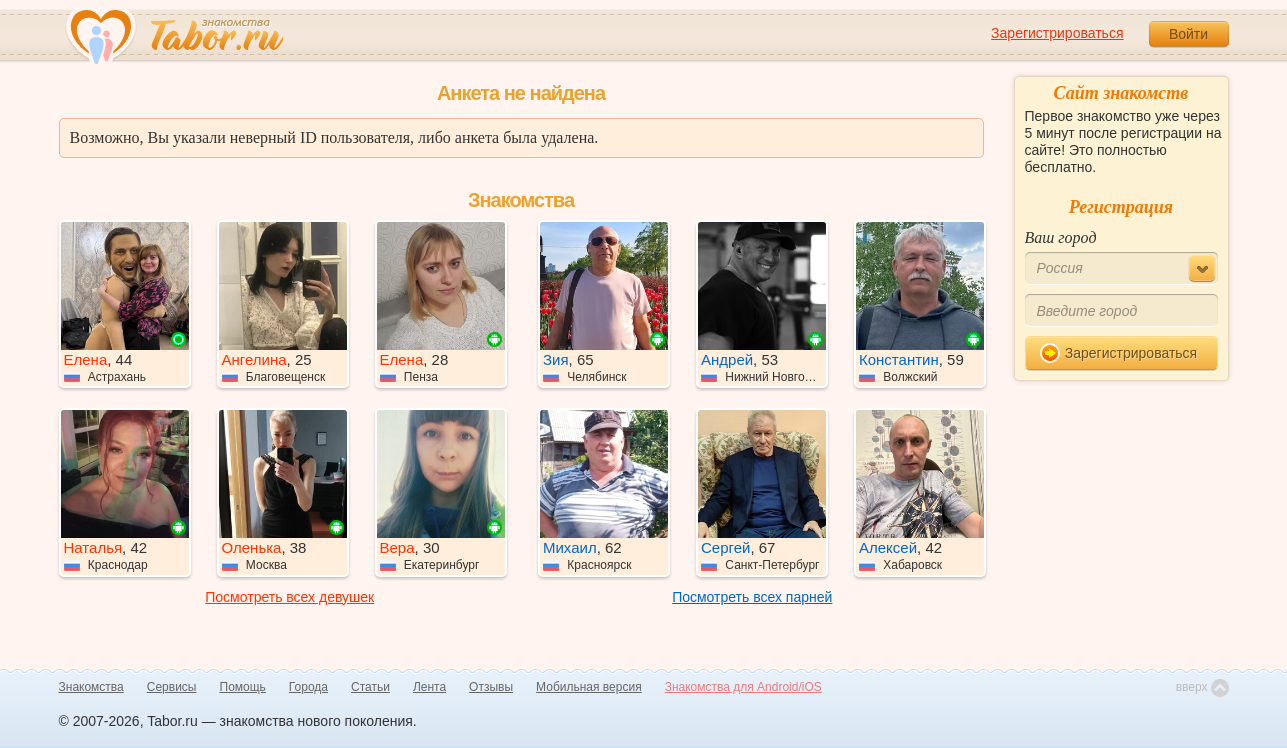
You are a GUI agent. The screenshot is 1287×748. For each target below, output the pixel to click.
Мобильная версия (589, 687)
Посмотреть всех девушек (289, 597)
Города (308, 687)
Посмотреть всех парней (752, 597)
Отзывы (491, 687)
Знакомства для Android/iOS (743, 687)
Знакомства (91, 687)
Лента (429, 687)
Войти (1188, 34)
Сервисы (172, 687)
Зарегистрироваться (1057, 33)
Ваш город (1061, 237)
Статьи (370, 687)
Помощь (243, 687)
